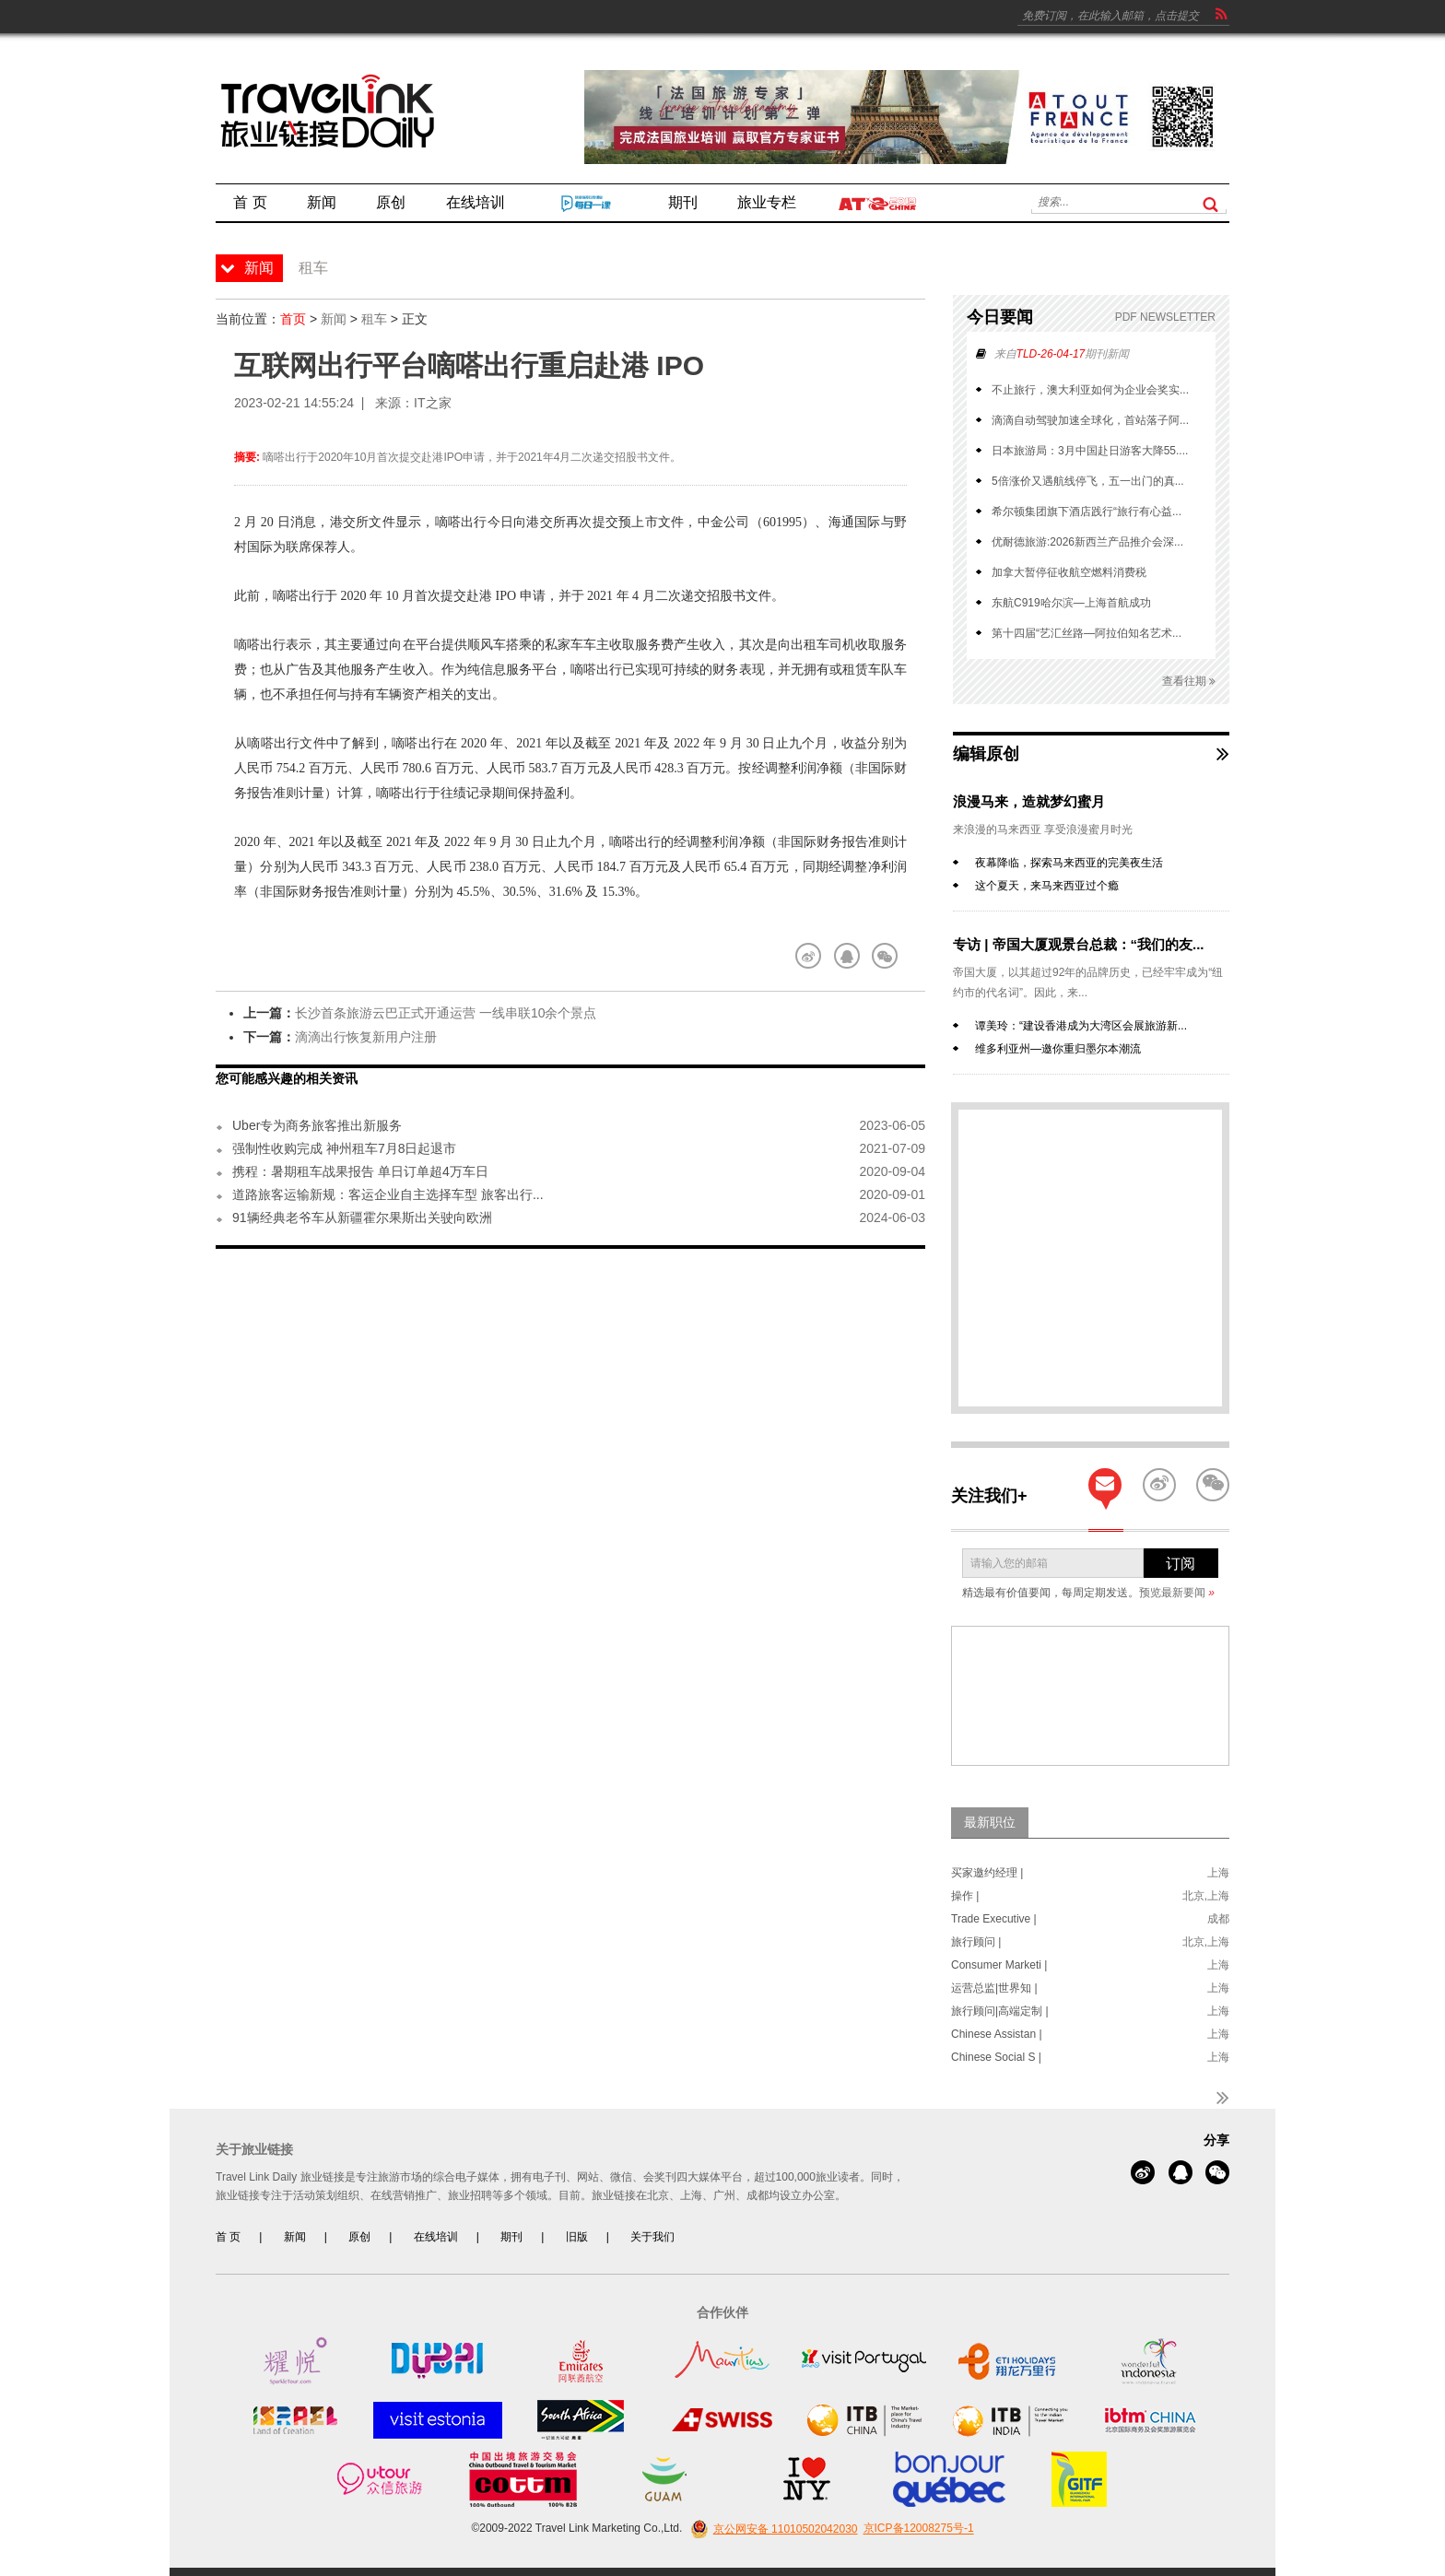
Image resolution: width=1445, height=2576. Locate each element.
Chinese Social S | (996, 2057)
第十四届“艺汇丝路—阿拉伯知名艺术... (1086, 633)
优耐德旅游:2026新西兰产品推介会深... (1087, 541)
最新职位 (990, 1822)
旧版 (577, 2236)
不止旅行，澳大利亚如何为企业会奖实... (1090, 389)
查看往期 (1189, 681)
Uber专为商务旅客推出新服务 (317, 1125)
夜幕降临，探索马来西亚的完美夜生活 (1069, 862)
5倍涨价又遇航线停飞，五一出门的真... (1088, 481)
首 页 (228, 2236)
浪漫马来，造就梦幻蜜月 (1029, 801)
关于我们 (652, 2236)
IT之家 (432, 402)
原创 (359, 2236)
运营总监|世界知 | (994, 1988)
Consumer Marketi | (999, 1964)
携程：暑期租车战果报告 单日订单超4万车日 (360, 1171)
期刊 (511, 2236)
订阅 (1180, 1563)
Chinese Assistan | (996, 2034)
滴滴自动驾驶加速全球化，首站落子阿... (1090, 420)
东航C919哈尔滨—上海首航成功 (1071, 602)
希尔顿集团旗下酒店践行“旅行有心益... (1086, 511)
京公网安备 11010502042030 (772, 2529)
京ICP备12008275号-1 (918, 2529)
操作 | (965, 1895)
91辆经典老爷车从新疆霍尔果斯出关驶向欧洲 (362, 1217)
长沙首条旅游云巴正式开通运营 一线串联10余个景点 (445, 1013)
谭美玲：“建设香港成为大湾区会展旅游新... (1081, 1025)
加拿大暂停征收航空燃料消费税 (1069, 572)
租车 (374, 319)
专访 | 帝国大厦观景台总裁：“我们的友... (1078, 944)
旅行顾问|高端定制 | (1000, 2011)
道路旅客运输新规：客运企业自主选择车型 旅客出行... (388, 1194)
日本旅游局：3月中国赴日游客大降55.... (1090, 450)
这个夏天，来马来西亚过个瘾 (1047, 885)
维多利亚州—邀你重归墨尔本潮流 (1058, 1048)
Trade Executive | (994, 1918)
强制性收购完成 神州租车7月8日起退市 (344, 1148)
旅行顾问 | (976, 1941)
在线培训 (436, 2236)
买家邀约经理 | (987, 1872)
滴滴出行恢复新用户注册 (366, 1036)
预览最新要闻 (1177, 1592)
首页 (293, 319)
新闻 (334, 319)
